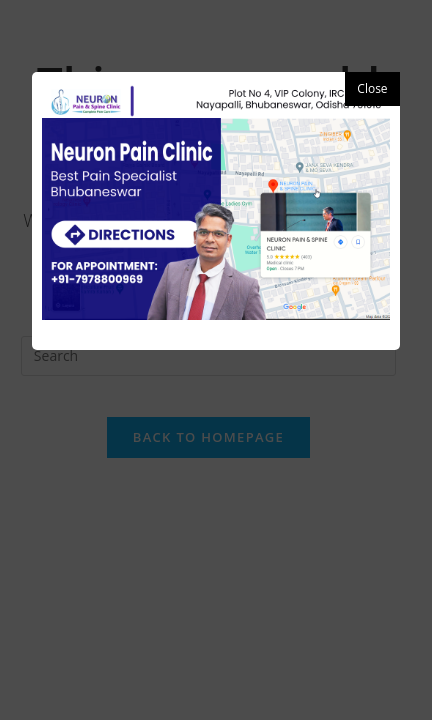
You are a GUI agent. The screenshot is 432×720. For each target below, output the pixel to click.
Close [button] (372, 88)
